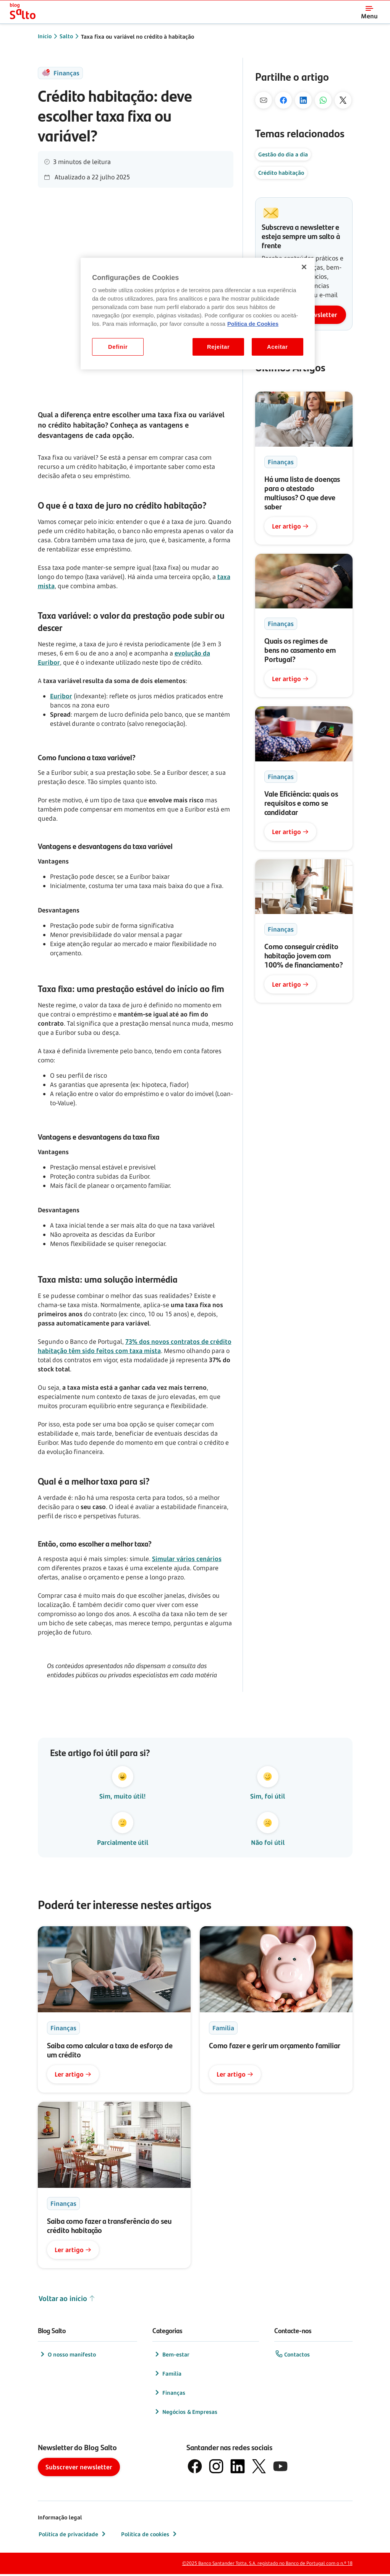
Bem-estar (171, 2356)
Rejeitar (218, 347)
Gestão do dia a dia (283, 154)
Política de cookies (149, 2536)
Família (167, 2375)
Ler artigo (290, 526)
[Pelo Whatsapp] (323, 100)
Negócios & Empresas (185, 2413)
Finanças (169, 2394)
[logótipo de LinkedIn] (237, 2468)
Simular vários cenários (187, 1559)
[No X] (343, 100)
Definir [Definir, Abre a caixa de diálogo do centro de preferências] (118, 347)
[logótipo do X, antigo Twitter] (259, 2468)
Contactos (292, 2356)
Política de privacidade (73, 2536)
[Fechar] (304, 267)
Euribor (61, 696)
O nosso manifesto (67, 2356)
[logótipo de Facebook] (194, 2468)
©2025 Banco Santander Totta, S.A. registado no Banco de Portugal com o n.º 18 (267, 2565)
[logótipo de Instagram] (216, 2468)
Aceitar (277, 347)
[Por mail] (263, 100)
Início (45, 36)
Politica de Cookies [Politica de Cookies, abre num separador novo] (252, 324)
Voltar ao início (67, 2300)
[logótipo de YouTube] (280, 2468)
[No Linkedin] (303, 100)
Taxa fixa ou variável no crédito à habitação (137, 36)
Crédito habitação (281, 172)
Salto (66, 36)
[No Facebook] (283, 100)
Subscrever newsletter (78, 2469)
